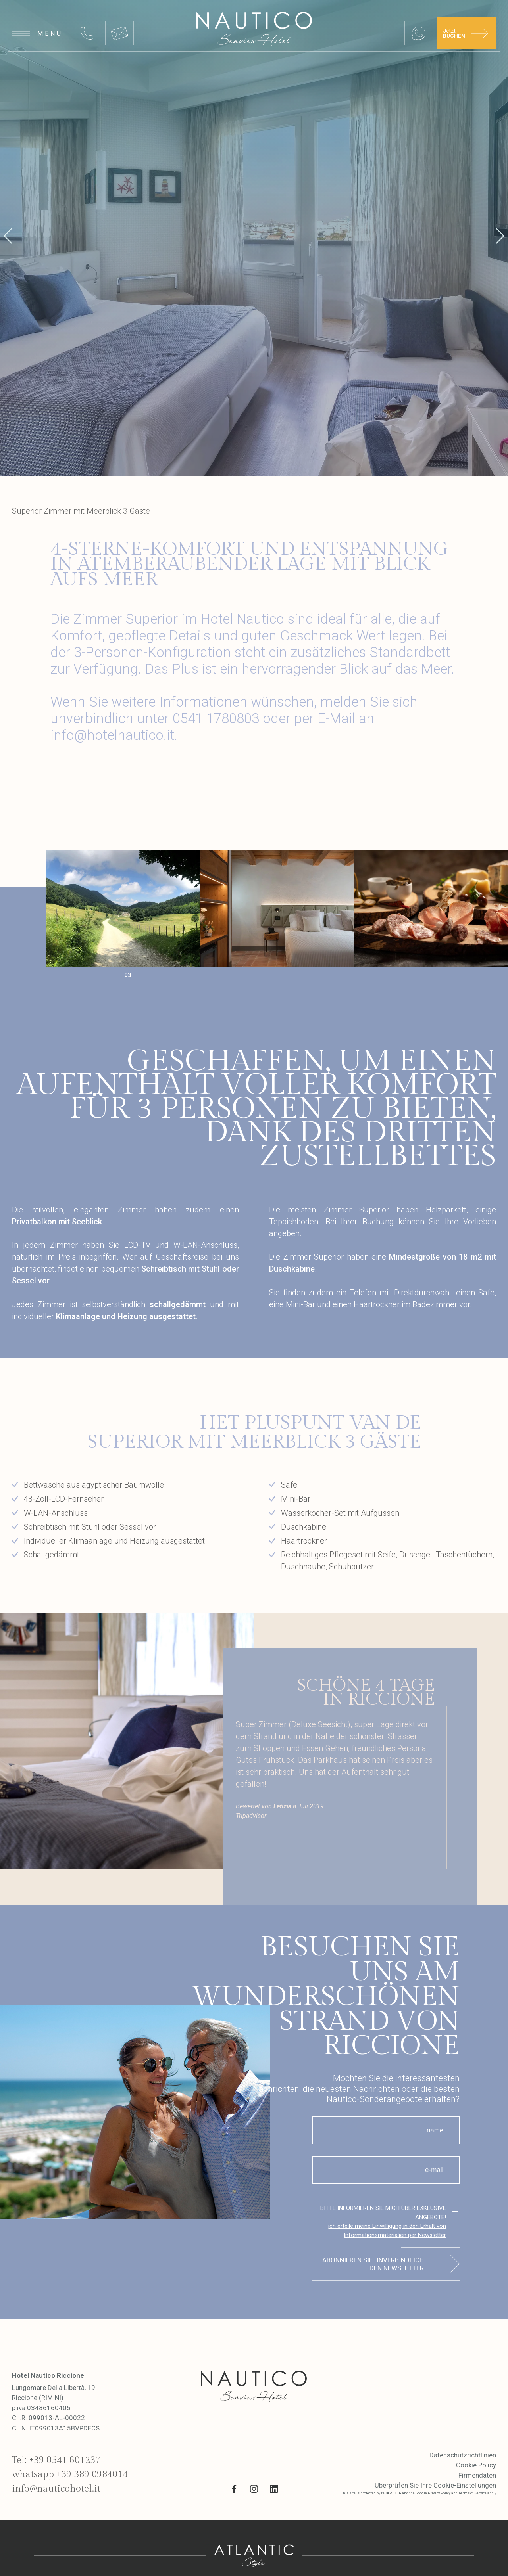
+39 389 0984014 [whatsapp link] (92, 2474)
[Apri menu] (37, 33)
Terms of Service (472, 2493)
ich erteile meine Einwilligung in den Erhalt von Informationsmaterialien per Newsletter (387, 2230)
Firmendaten (477, 2475)
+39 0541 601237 (64, 2460)
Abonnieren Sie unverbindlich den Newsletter (373, 2264)
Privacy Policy (439, 2493)
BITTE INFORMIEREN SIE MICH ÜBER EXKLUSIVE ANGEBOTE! (379, 2221)
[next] (500, 238)
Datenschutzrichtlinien (462, 2455)
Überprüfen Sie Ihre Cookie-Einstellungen (435, 2485)
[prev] (8, 238)
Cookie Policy (476, 2465)
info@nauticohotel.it (56, 2488)
